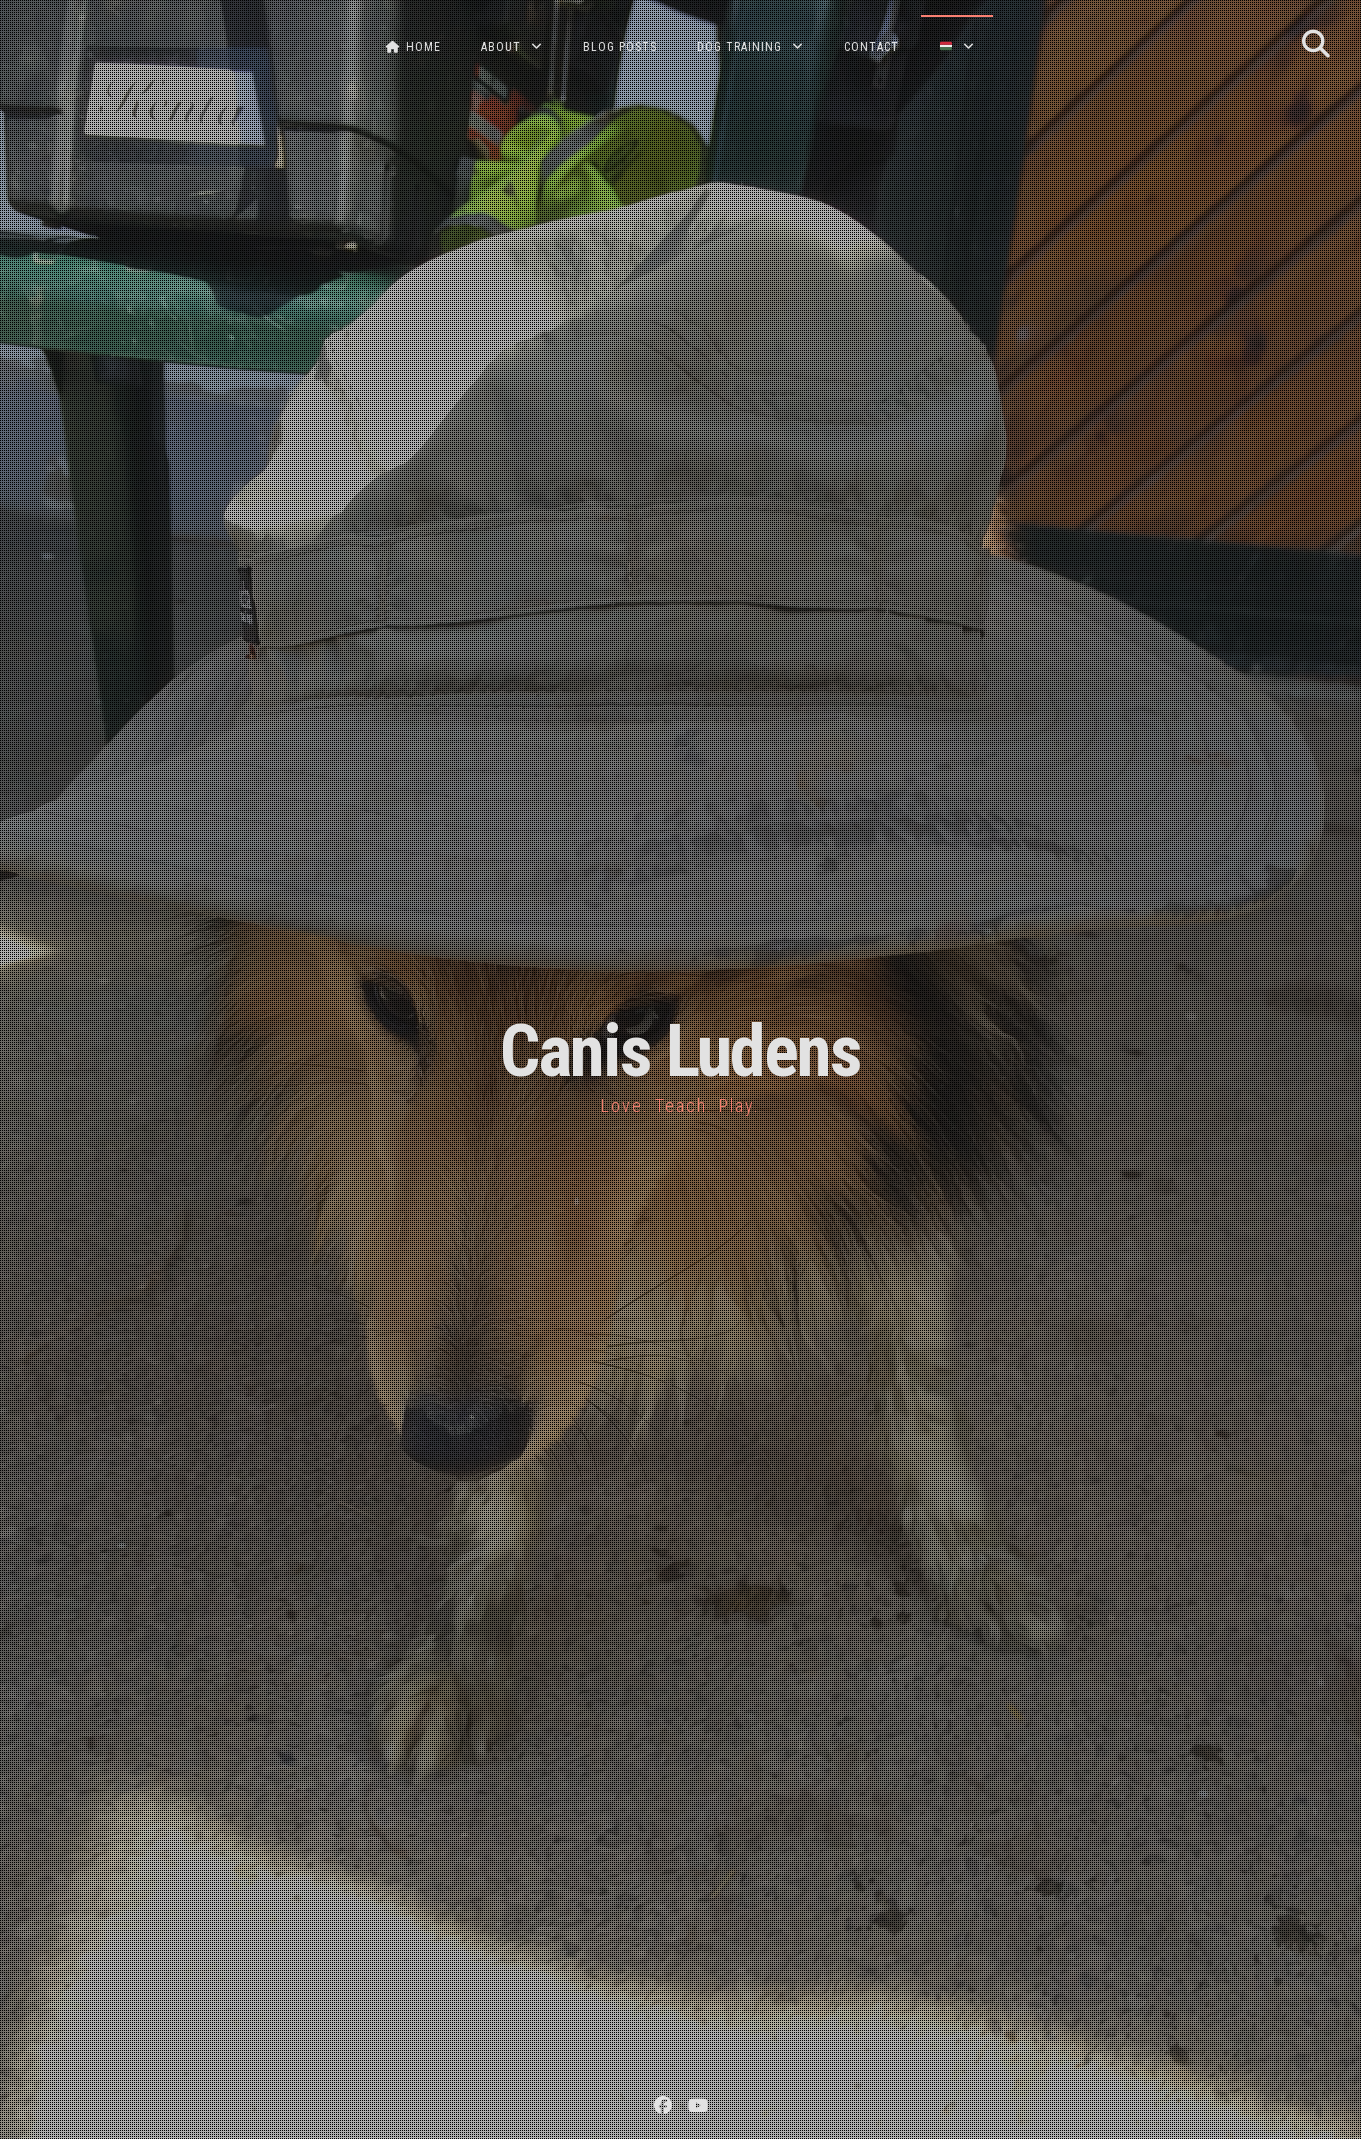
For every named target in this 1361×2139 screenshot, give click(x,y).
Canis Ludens (680, 1051)
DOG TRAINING (739, 47)
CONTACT (871, 47)
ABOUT (501, 47)
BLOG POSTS (620, 47)
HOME (413, 47)
